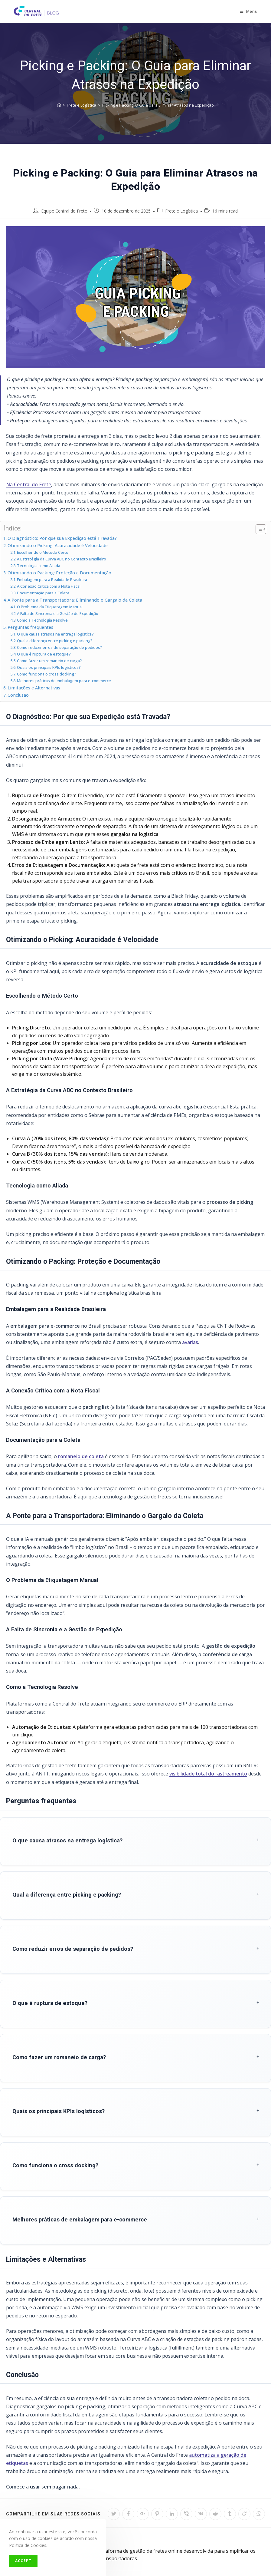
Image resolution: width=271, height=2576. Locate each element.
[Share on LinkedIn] (172, 2467)
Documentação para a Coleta (43, 593)
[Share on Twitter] (114, 2467)
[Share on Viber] (186, 2467)
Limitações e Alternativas (34, 688)
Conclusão (18, 695)
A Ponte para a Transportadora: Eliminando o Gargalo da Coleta (75, 600)
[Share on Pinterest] (157, 2467)
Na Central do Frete (28, 484)
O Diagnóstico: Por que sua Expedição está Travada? (62, 538)
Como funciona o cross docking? (46, 674)
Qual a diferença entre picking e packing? (55, 640)
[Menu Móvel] (249, 11)
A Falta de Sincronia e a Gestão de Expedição (57, 613)
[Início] (59, 105)
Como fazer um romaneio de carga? (49, 660)
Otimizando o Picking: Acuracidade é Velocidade (58, 545)
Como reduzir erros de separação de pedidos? (59, 647)
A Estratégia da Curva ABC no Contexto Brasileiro (61, 559)
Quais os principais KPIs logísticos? (49, 667)
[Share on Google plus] (143, 2467)
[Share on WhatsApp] (259, 2467)
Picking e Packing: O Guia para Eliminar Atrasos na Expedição (158, 105)
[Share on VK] (201, 2467)
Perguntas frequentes (30, 627)
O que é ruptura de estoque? (44, 654)
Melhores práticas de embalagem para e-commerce (64, 680)
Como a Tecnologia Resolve (42, 620)
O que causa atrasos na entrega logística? (55, 634)
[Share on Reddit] (215, 2467)
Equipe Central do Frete (64, 211)
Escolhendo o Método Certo (42, 552)
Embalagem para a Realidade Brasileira (52, 579)
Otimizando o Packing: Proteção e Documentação (59, 573)
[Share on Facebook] (128, 2467)
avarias (190, 1342)
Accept (23, 2560)
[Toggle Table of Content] (258, 529)
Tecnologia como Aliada (38, 565)
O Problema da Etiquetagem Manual (50, 606)
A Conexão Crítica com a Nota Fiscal (48, 586)
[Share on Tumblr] (230, 2467)
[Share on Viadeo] (244, 2467)
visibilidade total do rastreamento (208, 1773)
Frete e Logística (181, 211)
